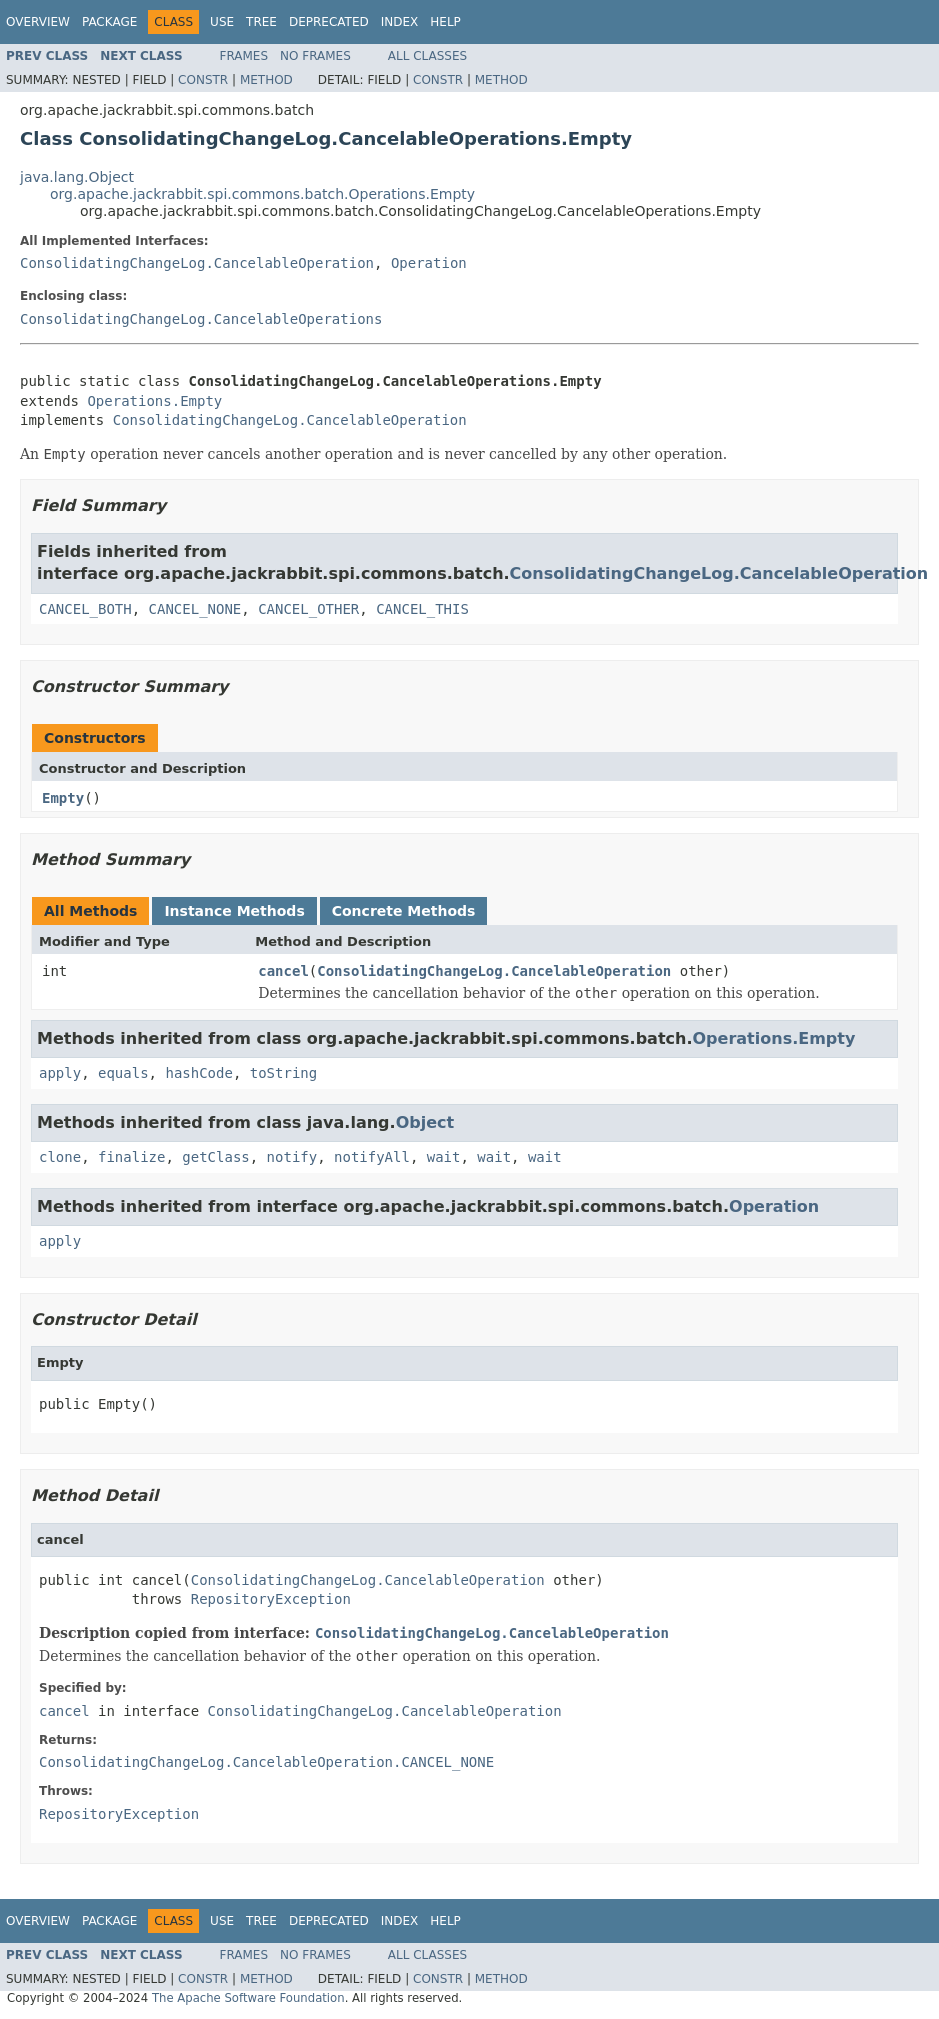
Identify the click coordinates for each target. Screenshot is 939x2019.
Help (445, 22)
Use (222, 22)
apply (60, 1073)
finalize (131, 1157)
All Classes (427, 56)
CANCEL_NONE (195, 609)
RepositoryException (271, 1599)
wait (444, 1157)
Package (109, 22)
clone (60, 1157)
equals (123, 1073)
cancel (283, 971)
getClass (215, 1157)
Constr (203, 80)
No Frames (315, 56)
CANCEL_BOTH (85, 609)
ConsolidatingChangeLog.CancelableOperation (197, 263)
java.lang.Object (77, 177)
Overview (38, 22)
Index (400, 22)
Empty (63, 798)
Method (266, 80)
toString (283, 1073)
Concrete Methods (404, 911)
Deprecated (329, 22)
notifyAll (372, 1157)
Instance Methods (234, 911)
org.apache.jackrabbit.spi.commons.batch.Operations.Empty (262, 194)
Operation (429, 263)
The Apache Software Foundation (248, 1998)
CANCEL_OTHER (308, 609)
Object (425, 1122)
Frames (244, 56)
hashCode (198, 1073)
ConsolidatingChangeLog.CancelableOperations (201, 319)
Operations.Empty (154, 401)
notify (292, 1157)
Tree (261, 22)
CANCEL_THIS (422, 609)
